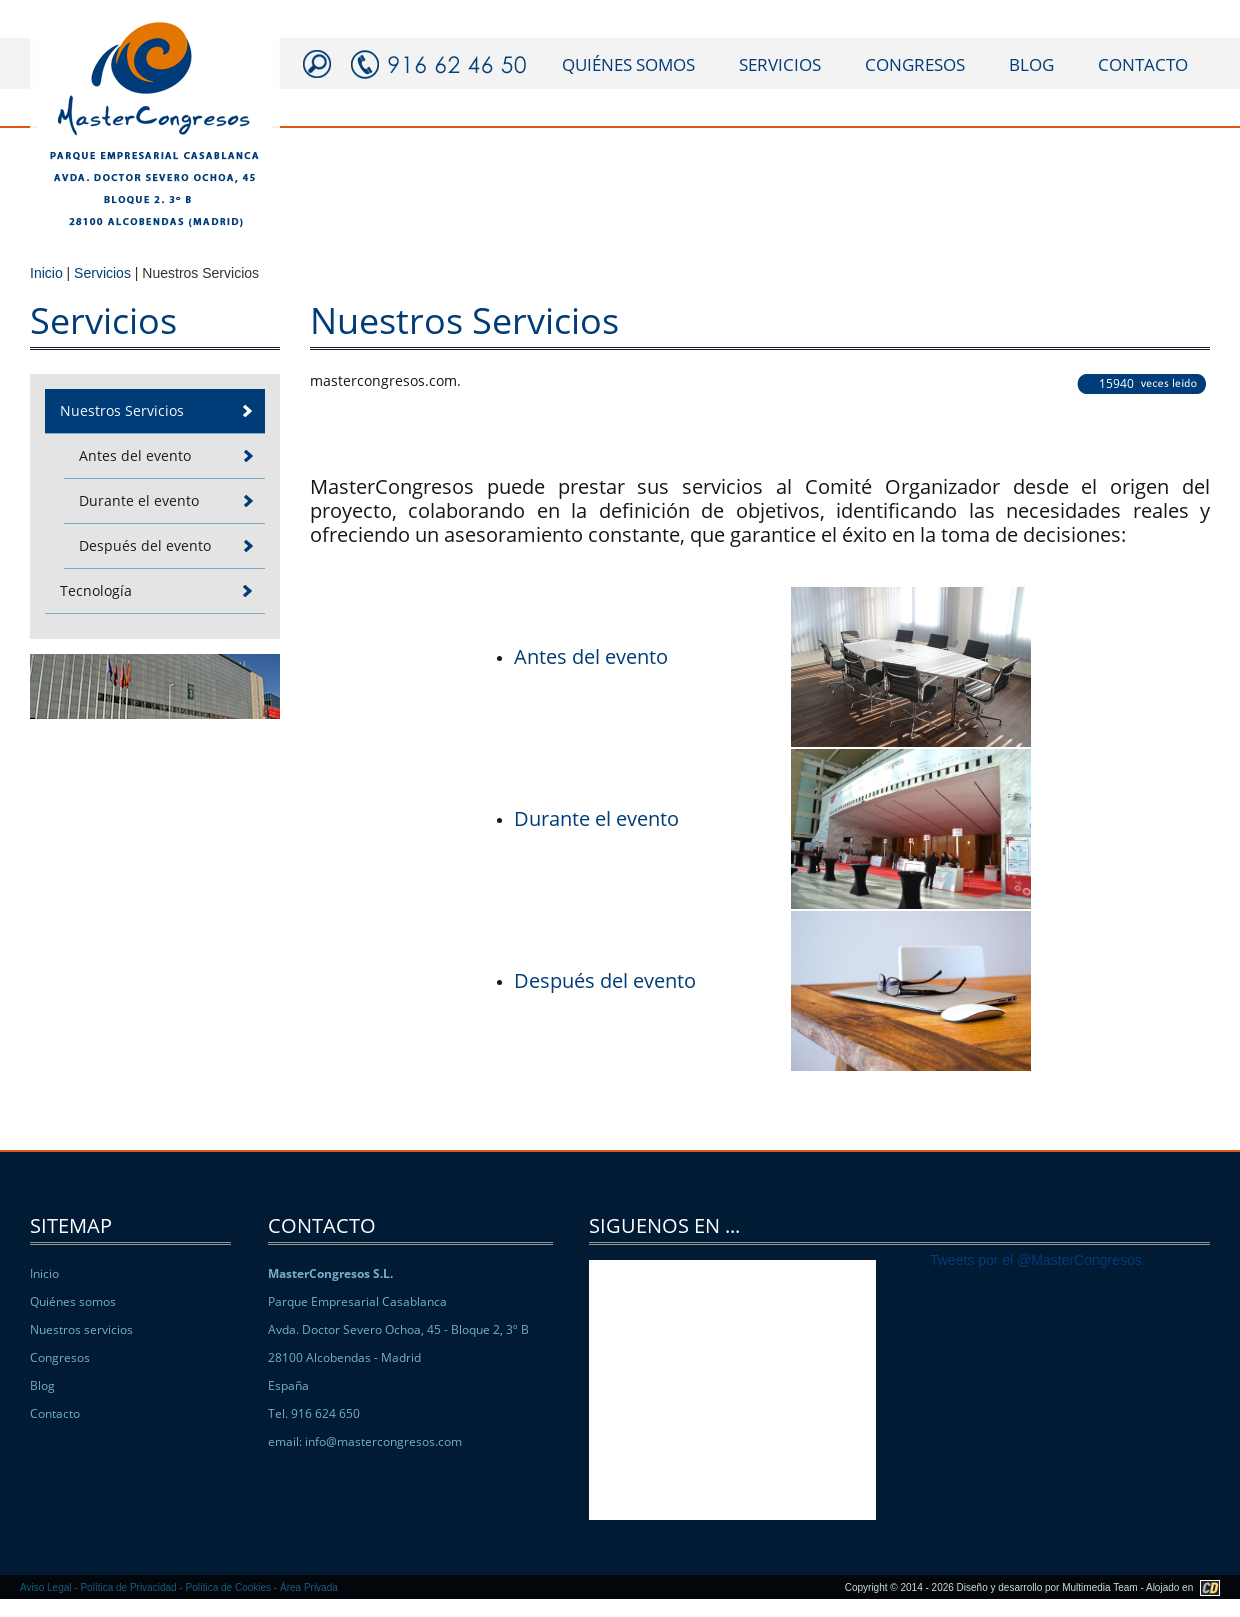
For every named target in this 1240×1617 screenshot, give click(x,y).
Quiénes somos (73, 1301)
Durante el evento (596, 818)
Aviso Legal (46, 1587)
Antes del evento (591, 656)
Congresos (60, 1357)
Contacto (55, 1413)
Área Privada (309, 1587)
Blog (42, 1385)
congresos (915, 64)
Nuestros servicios (81, 1329)
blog (1031, 64)
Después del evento (605, 980)
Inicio (46, 273)
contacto (1143, 64)
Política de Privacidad (128, 1587)
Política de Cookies (228, 1587)
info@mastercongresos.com (383, 1441)
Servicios (102, 273)
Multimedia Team (1099, 1587)
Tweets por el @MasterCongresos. (1038, 1260)
